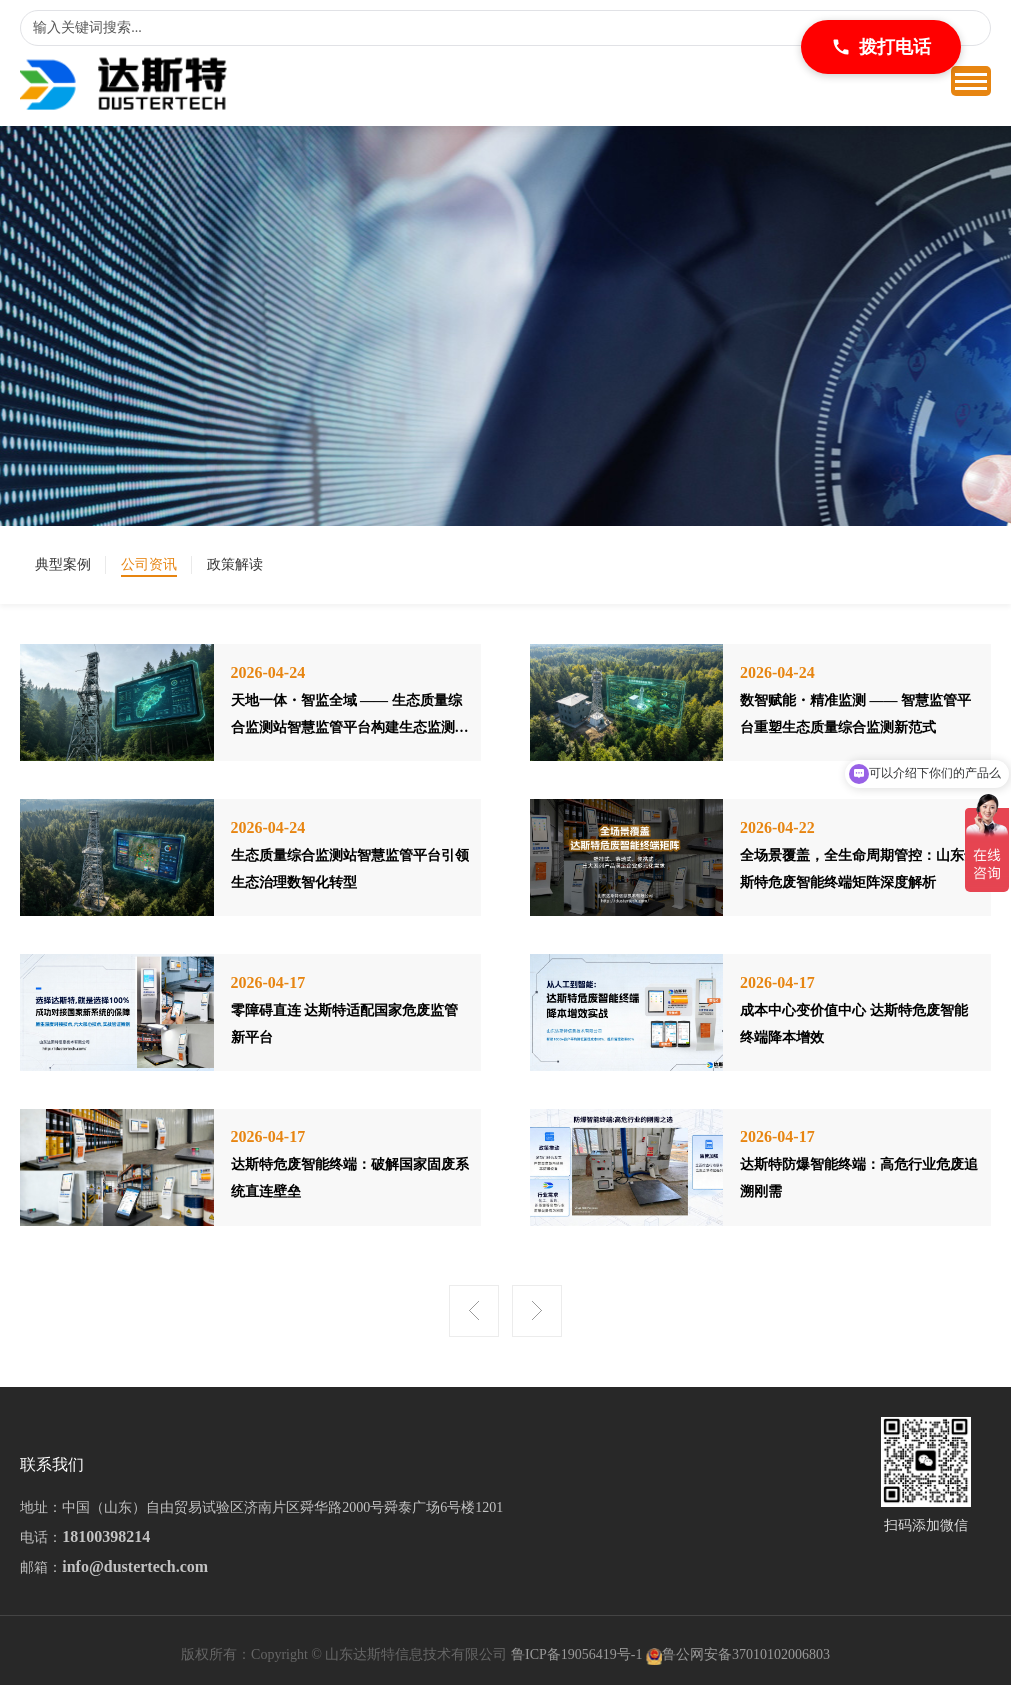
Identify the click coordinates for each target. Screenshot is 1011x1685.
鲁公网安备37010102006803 (746, 1654)
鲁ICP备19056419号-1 (576, 1654)
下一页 (537, 1311)
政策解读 (235, 564)
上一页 (474, 1311)
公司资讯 (149, 564)
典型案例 (63, 564)
